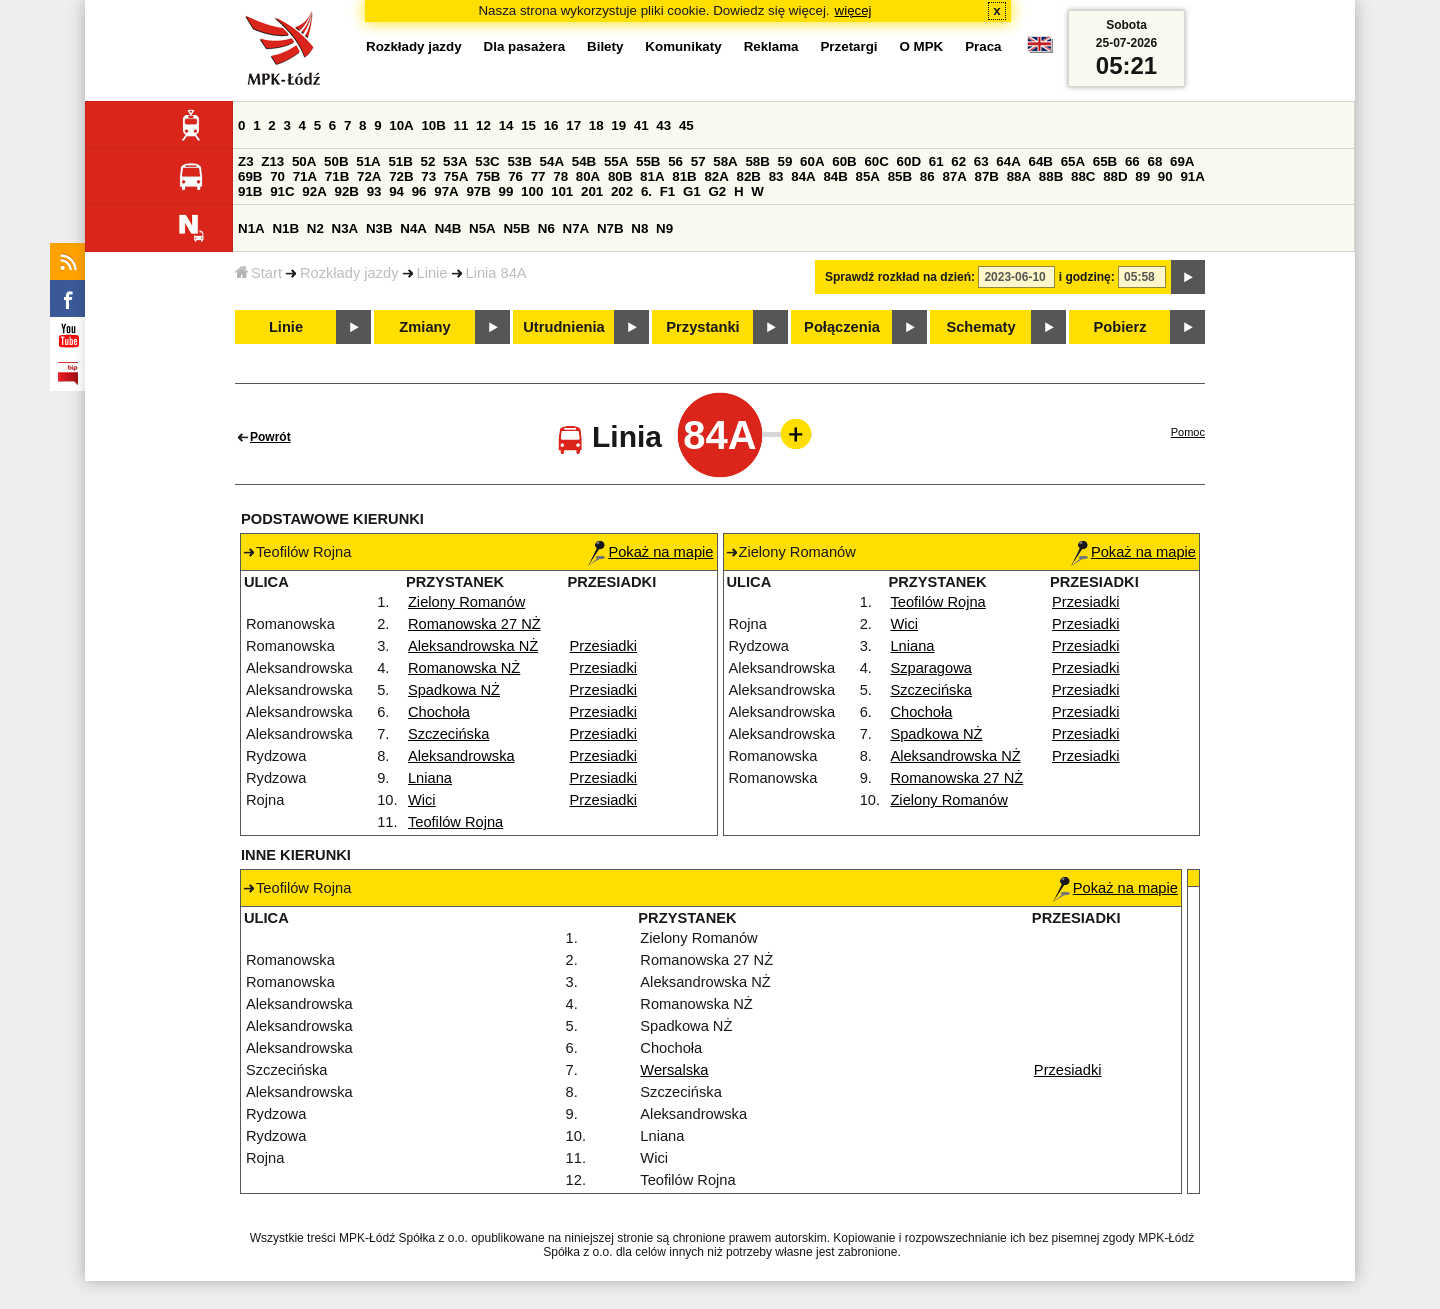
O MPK (922, 46)
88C (1083, 176)
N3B (379, 228)
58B (757, 161)
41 (641, 125)
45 (686, 125)
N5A (482, 228)
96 (419, 191)
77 (538, 176)
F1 (668, 191)
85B (900, 176)
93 (374, 191)
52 (428, 161)
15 (528, 125)
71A (305, 176)
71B (337, 176)
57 (698, 161)
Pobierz (1120, 327)
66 (1132, 161)
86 (927, 176)
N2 (315, 228)
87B (987, 176)
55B (648, 161)
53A (455, 161)
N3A (345, 228)
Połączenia (842, 327)
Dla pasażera (525, 46)
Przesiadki (604, 646)
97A (446, 191)
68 (1154, 161)
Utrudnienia (563, 327)
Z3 (246, 161)
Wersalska (674, 1070)
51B (400, 161)
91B (250, 191)
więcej (853, 10)
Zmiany (424, 327)
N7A (576, 228)
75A (456, 176)
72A (369, 176)
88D (1115, 176)
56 (675, 161)
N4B (448, 228)
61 (936, 161)
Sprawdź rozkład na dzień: (900, 277)
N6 (546, 228)
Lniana (430, 778)
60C (876, 161)
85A (868, 176)
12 (483, 125)
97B (478, 191)
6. (646, 191)
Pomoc (1188, 432)
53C (487, 161)
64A (1008, 161)
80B (620, 176)
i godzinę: (1087, 277)
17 (573, 125)
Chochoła (439, 712)
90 (1165, 176)
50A (304, 161)
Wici (422, 800)
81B (684, 176)
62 (958, 161)
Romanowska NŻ (464, 668)
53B (519, 161)
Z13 (272, 161)
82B (749, 176)
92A (314, 191)
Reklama (771, 46)
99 (506, 191)
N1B (285, 228)
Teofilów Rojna (455, 822)
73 (428, 176)
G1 (692, 191)
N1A (251, 228)
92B (346, 191)
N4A (413, 228)
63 (981, 161)
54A (552, 161)
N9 (664, 228)
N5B (516, 228)
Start (258, 273)
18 (596, 125)
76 (515, 176)
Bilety (605, 46)
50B (336, 161)
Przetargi (848, 46)
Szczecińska (448, 734)
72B (401, 176)
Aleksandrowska (461, 756)
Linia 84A (496, 273)
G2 (717, 191)
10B (433, 125)
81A (652, 176)
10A (401, 125)
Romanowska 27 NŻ (474, 624)
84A (803, 176)
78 (560, 176)
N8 (639, 228)
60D (909, 161)
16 (551, 125)
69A (1182, 161)
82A (716, 176)
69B (250, 176)
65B (1105, 161)
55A (616, 161)
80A (588, 176)
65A (1073, 161)
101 (562, 191)
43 (663, 125)
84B (835, 176)
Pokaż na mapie (650, 552)
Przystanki (702, 327)
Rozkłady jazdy (349, 273)
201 (592, 191)
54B (584, 161)
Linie (432, 273)
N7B (610, 228)
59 (785, 161)
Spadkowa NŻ (454, 690)
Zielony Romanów (466, 602)
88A (1019, 176)
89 (1142, 176)
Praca (983, 46)
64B (1040, 161)
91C (282, 191)
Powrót (270, 437)
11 (461, 125)
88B (1051, 176)
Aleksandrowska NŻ (473, 646)
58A (725, 161)
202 (622, 191)
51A (368, 161)
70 (277, 176)
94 (396, 191)
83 (776, 176)
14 (506, 125)
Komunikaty (683, 46)
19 (618, 125)
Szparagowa (930, 668)
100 (532, 191)
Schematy (980, 327)
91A (1192, 176)
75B (488, 176)
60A (812, 161)
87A (954, 176)
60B (844, 161)
